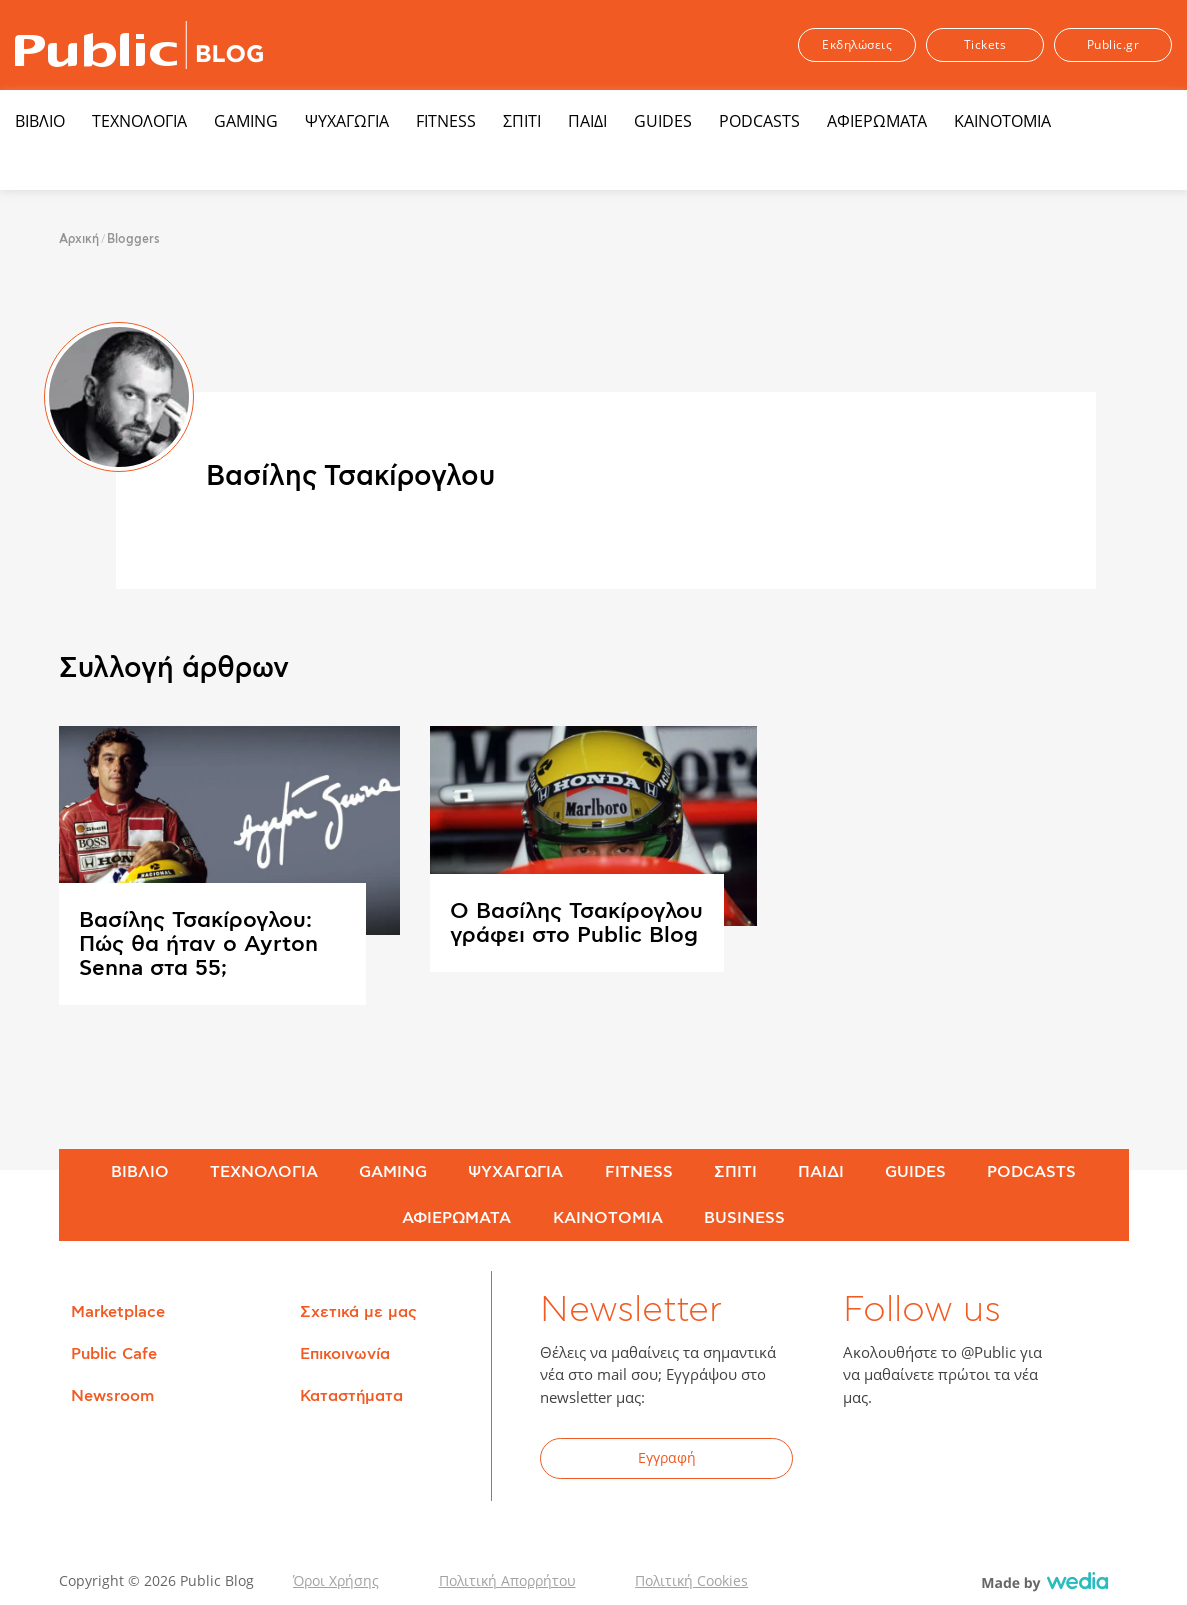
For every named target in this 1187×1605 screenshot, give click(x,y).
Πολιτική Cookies (691, 1580)
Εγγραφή (667, 1457)
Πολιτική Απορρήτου (507, 1580)
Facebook (870, 1461)
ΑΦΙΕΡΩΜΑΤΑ (877, 121)
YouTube (968, 1461)
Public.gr (1113, 44)
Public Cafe (114, 1354)
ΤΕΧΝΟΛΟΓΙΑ (139, 121)
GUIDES (663, 121)
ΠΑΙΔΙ (587, 121)
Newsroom (112, 1396)
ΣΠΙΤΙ (522, 121)
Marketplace (118, 1312)
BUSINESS (744, 1218)
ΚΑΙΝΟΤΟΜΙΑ (1002, 121)
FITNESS (446, 121)
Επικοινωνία (345, 1354)
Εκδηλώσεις (857, 44)
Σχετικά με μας (358, 1312)
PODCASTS (759, 121)
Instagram (1017, 1461)
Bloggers (133, 239)
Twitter (919, 1461)
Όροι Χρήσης (336, 1580)
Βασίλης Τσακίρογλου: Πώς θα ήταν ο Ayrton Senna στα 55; (198, 944)
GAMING (246, 121)
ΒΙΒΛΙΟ (40, 121)
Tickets (985, 44)
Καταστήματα (351, 1396)
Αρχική (79, 239)
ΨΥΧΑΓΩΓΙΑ (347, 121)
